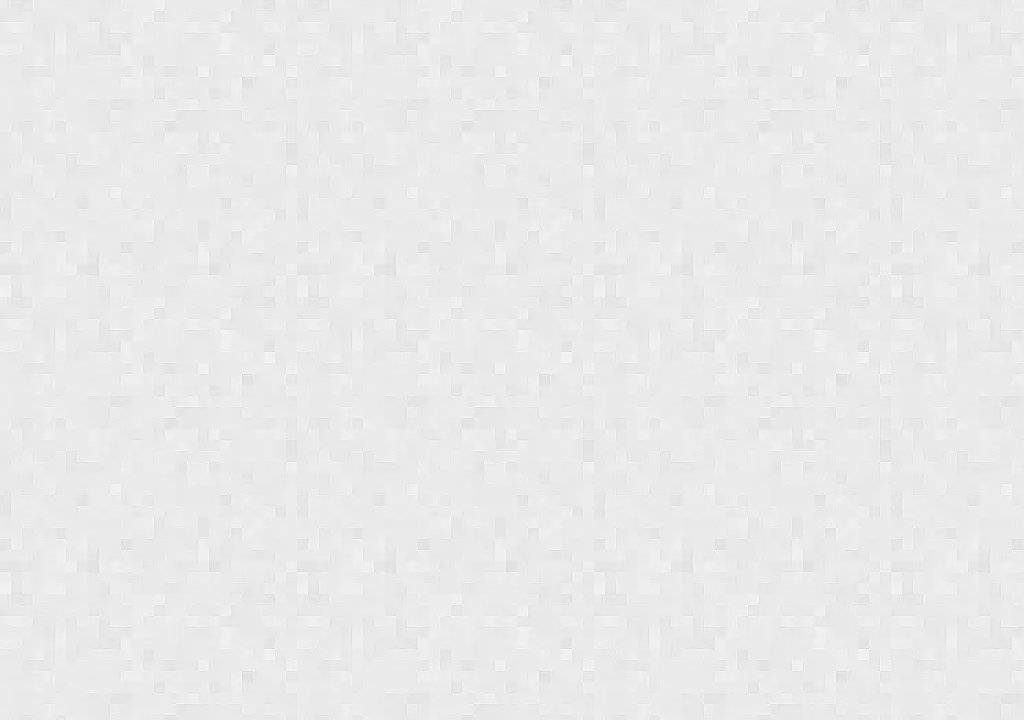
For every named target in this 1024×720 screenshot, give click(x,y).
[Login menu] (992, 25)
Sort (40, 184)
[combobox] (887, 24)
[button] (57, 295)
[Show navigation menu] (24, 25)
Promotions (417, 65)
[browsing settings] (988, 182)
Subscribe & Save (90, 65)
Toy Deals (958, 65)
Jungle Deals (130, 24)
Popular (264, 65)
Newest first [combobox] (65, 184)
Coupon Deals (589, 65)
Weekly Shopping (781, 65)
